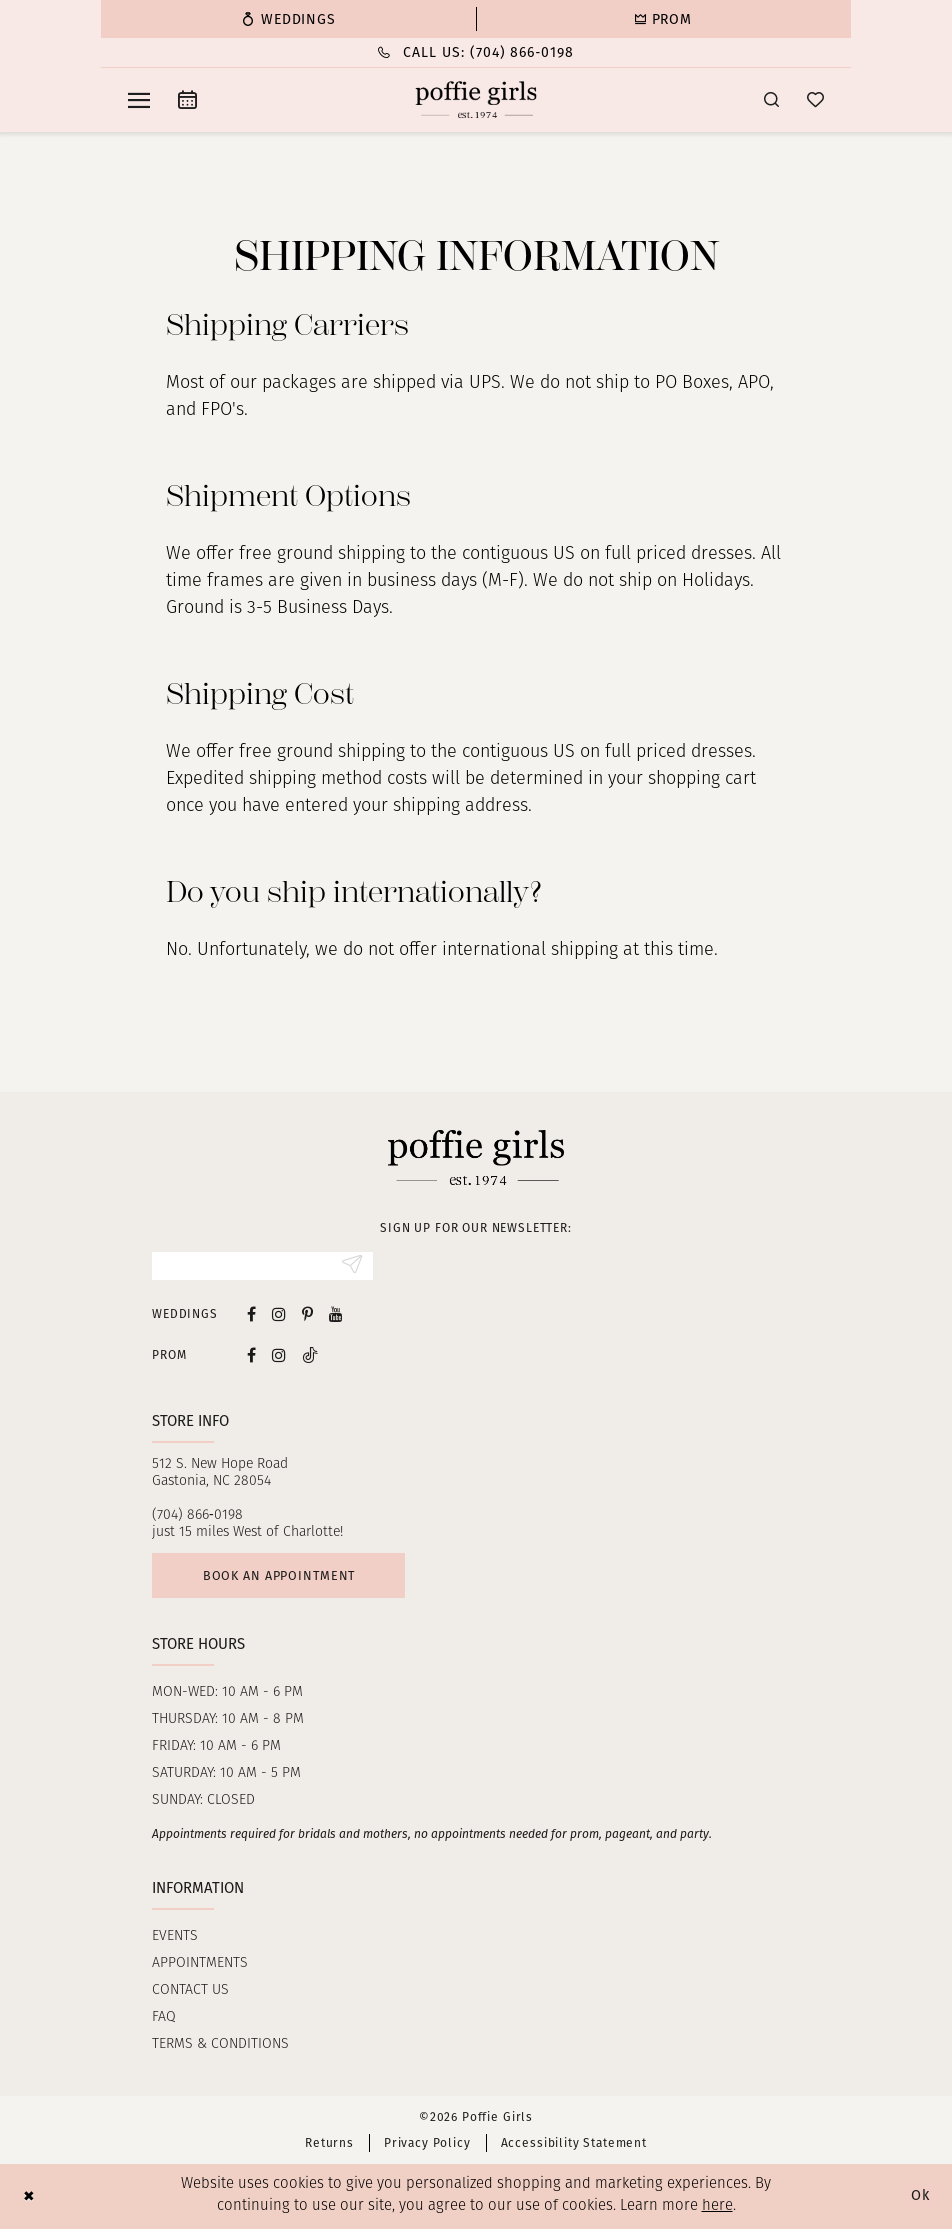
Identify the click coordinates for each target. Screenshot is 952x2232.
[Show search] (771, 99)
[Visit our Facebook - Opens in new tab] (251, 1315)
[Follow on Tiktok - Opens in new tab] (310, 1355)
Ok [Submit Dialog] (920, 2199)
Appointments (200, 1966)
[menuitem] (288, 19)
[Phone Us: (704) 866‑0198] (476, 52)
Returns (329, 2146)
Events (175, 1939)
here (717, 2210)
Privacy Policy (427, 2146)
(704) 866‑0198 (197, 1516)
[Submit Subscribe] (351, 1267)
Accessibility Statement (574, 2146)
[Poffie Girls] (476, 100)
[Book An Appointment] (187, 99)
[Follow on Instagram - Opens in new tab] (279, 1355)
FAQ (164, 2020)
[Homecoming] (663, 19)
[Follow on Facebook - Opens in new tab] (251, 1355)
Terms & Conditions (220, 2047)
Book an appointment (284, 1577)
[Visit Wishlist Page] (815, 99)
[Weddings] (288, 19)
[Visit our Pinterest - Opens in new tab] (307, 1315)
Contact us (190, 1993)
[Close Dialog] (29, 2199)
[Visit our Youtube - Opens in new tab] (336, 1315)
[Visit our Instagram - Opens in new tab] (279, 1315)
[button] (139, 100)
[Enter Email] (262, 1267)
